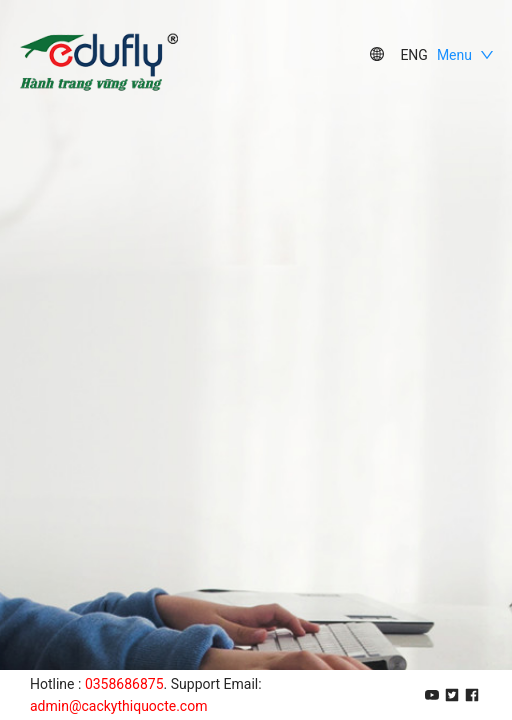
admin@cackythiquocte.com (118, 706)
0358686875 (124, 684)
